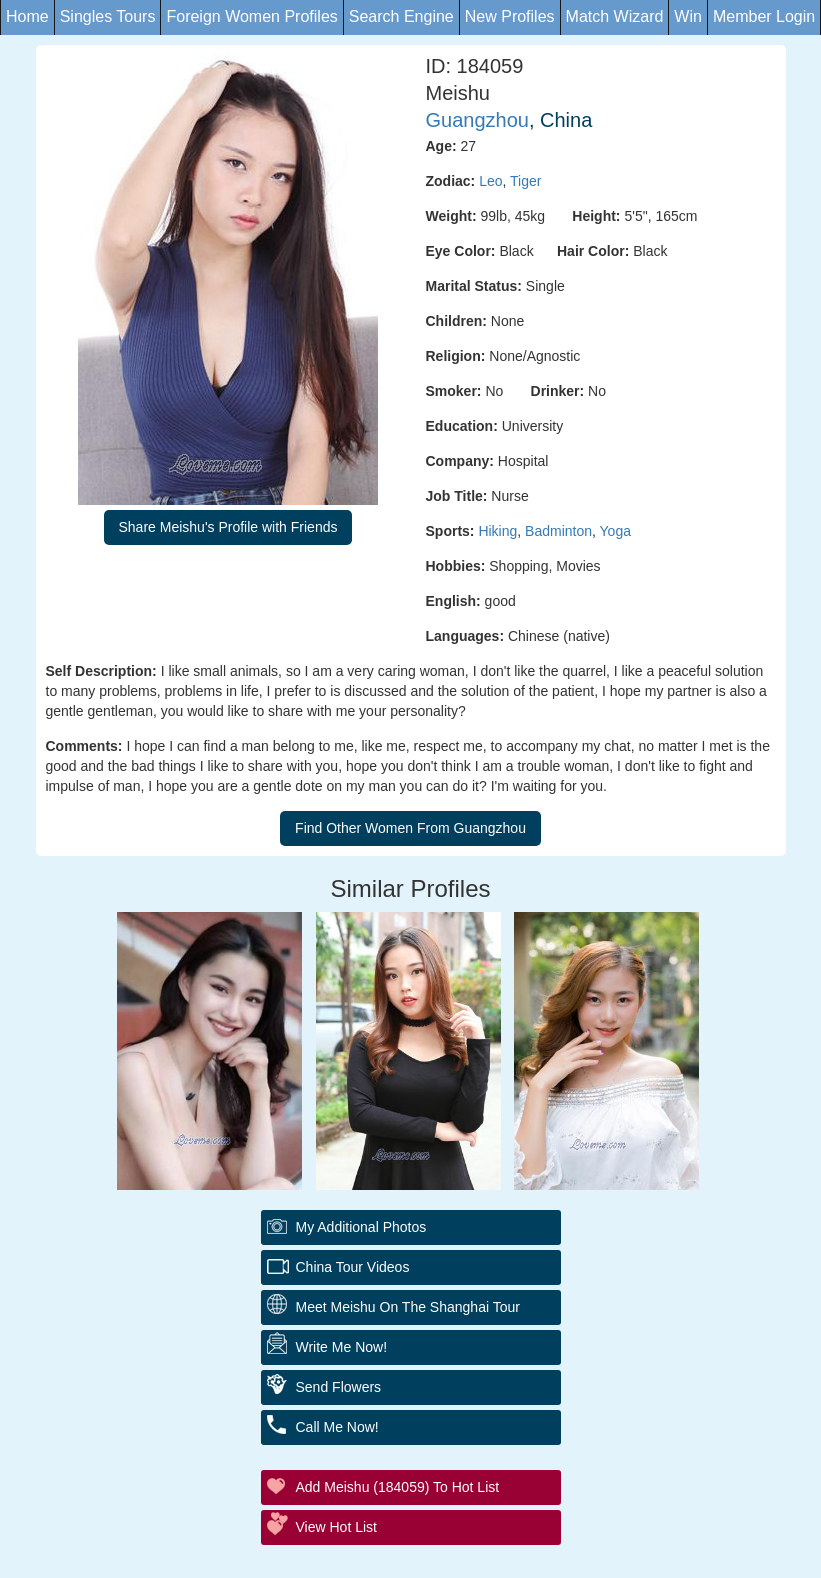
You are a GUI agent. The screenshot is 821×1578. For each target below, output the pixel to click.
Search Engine (401, 16)
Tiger (525, 181)
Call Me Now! (337, 1427)
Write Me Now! (342, 1347)
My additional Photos (361, 1227)
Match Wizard (615, 16)
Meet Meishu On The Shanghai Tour (408, 1307)
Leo (490, 181)
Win (688, 16)
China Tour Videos (353, 1267)
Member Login (764, 16)
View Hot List (336, 1527)
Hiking (497, 531)
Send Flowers (339, 1387)
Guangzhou (477, 120)
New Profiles (510, 16)
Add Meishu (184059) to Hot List (398, 1487)
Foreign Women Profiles (251, 16)
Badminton (558, 531)
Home (27, 16)
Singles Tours (108, 16)
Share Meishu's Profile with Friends (228, 527)
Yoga (615, 531)
